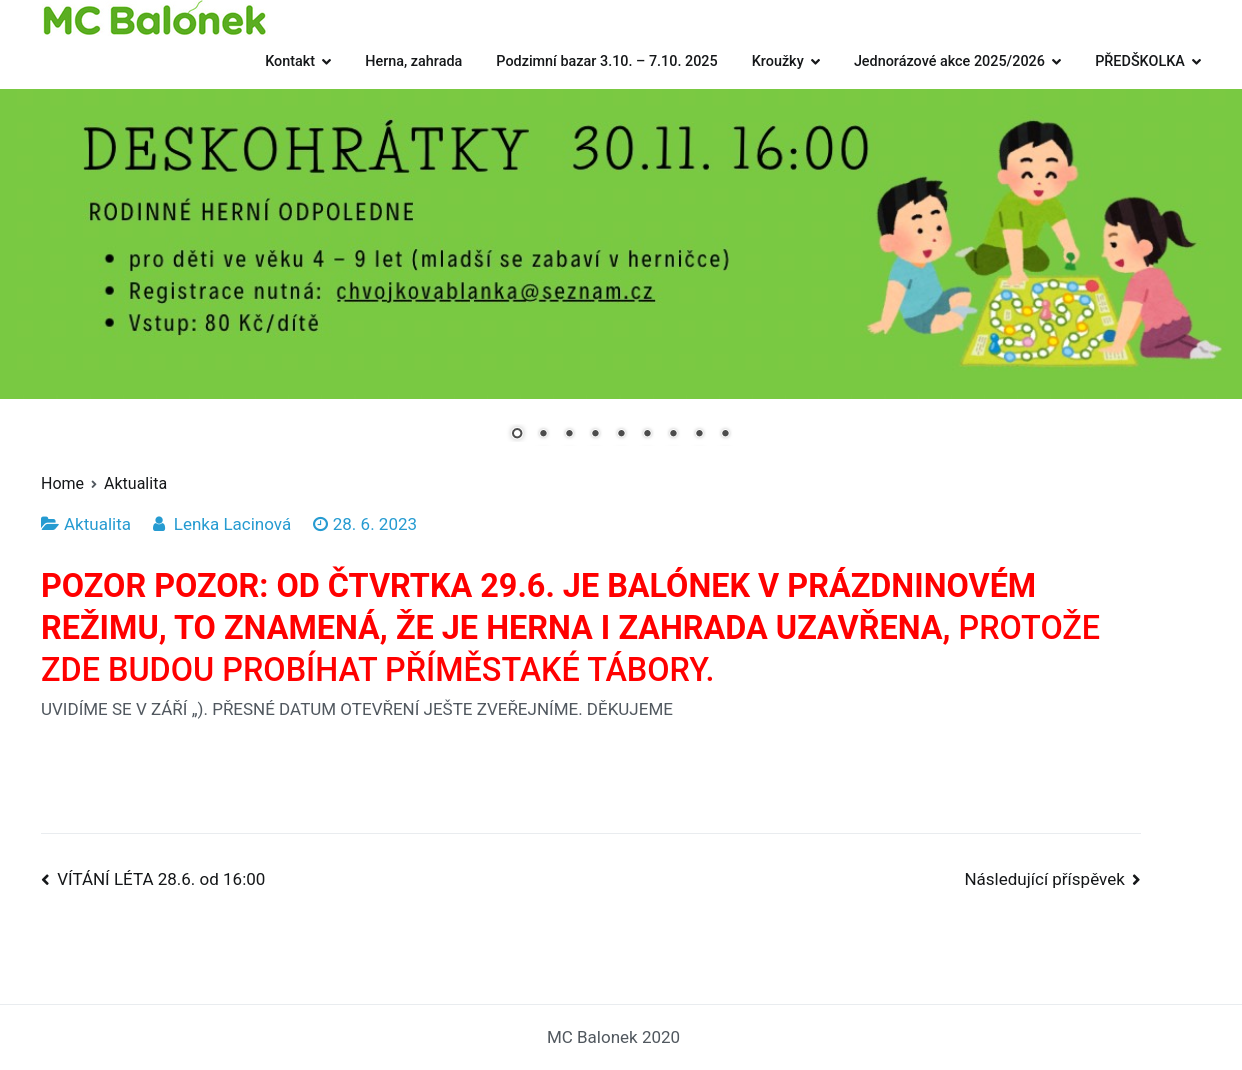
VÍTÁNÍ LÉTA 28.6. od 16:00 (161, 879)
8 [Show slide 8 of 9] (699, 435)
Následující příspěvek (1044, 879)
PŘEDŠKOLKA (1140, 61)
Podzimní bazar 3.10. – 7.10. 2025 (606, 61)
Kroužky (778, 61)
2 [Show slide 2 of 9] (543, 435)
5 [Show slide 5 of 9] (621, 435)
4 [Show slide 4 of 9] (595, 435)
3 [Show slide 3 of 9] (569, 435)
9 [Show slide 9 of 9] (725, 435)
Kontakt (290, 61)
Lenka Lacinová (232, 524)
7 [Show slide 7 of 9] (673, 435)
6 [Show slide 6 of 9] (647, 435)
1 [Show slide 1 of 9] (517, 435)
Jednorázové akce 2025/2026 (949, 61)
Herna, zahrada (413, 61)
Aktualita (97, 524)
